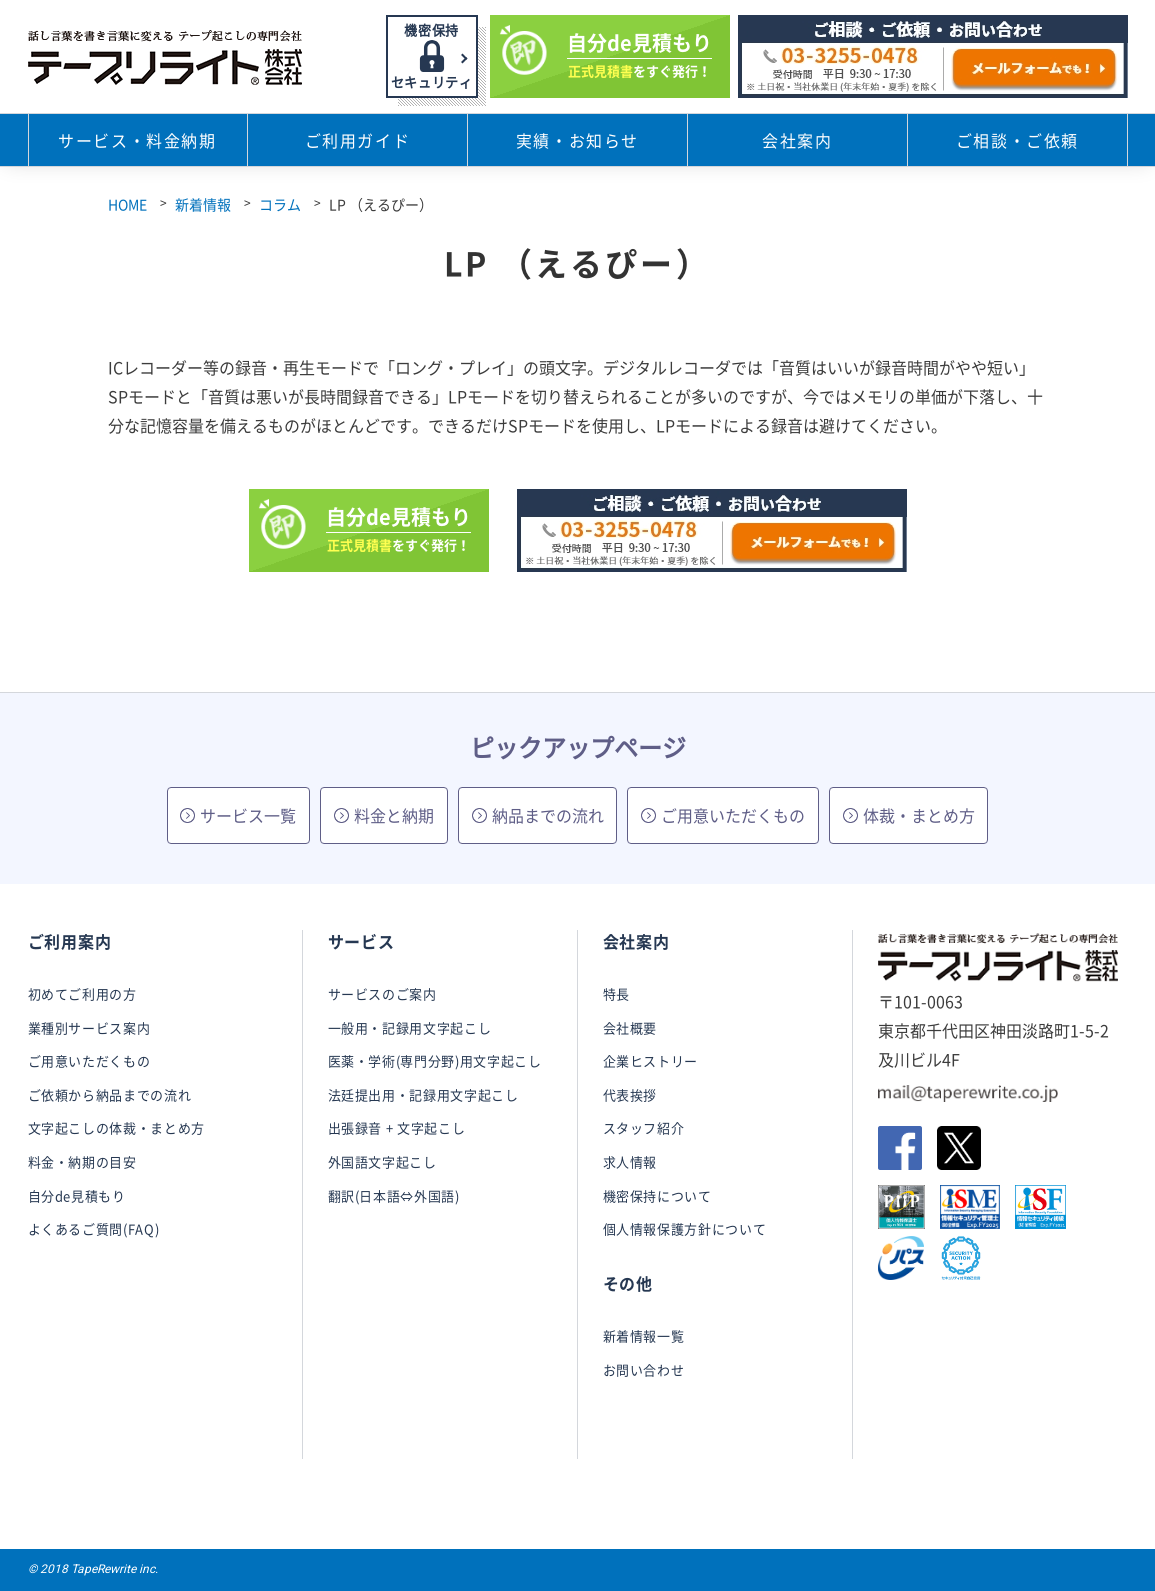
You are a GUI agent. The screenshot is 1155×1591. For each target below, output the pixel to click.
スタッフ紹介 (644, 1127)
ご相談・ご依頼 (1017, 140)
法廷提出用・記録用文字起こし (423, 1094)
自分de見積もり (77, 1195)
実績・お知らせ (577, 140)
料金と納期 (384, 815)
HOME (127, 204)
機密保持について (657, 1195)
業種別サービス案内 (89, 1027)
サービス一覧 (238, 815)
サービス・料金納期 (137, 140)
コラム (280, 204)
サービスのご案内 (382, 993)
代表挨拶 (630, 1094)
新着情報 (203, 204)
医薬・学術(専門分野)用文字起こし (435, 1060)
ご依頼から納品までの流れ (110, 1094)
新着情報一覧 (644, 1335)
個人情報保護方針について (685, 1228)
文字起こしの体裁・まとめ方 (116, 1127)
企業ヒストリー (651, 1060)
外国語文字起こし (382, 1161)
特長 (616, 993)
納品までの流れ (538, 815)
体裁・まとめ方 (909, 815)
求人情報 (630, 1161)
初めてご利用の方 (82, 993)
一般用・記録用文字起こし (410, 1027)
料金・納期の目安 (82, 1161)
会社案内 (797, 140)
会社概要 (630, 1027)
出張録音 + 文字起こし (397, 1127)
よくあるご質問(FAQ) (94, 1228)
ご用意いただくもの (723, 815)
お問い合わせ (644, 1369)
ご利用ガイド (358, 140)
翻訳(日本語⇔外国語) (394, 1195)
